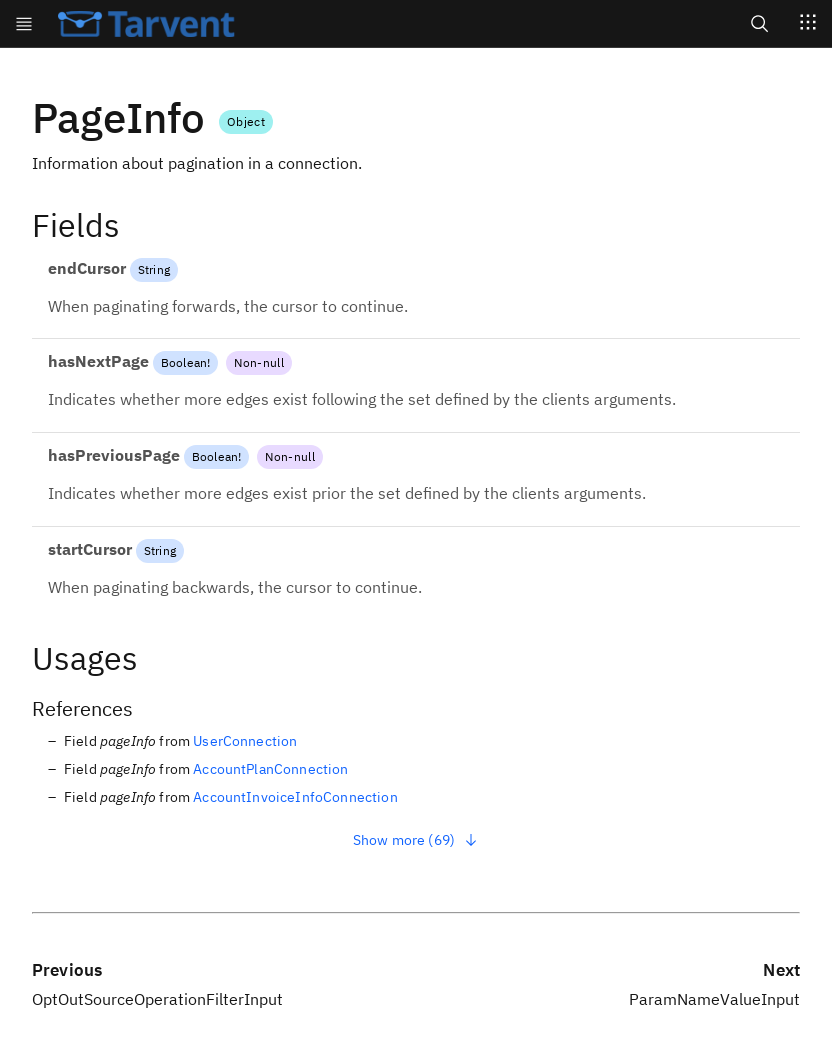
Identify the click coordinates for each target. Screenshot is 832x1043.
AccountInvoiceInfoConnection (295, 797)
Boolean (184, 362)
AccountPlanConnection (270, 769)
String (154, 269)
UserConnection (245, 741)
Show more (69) (416, 840)
